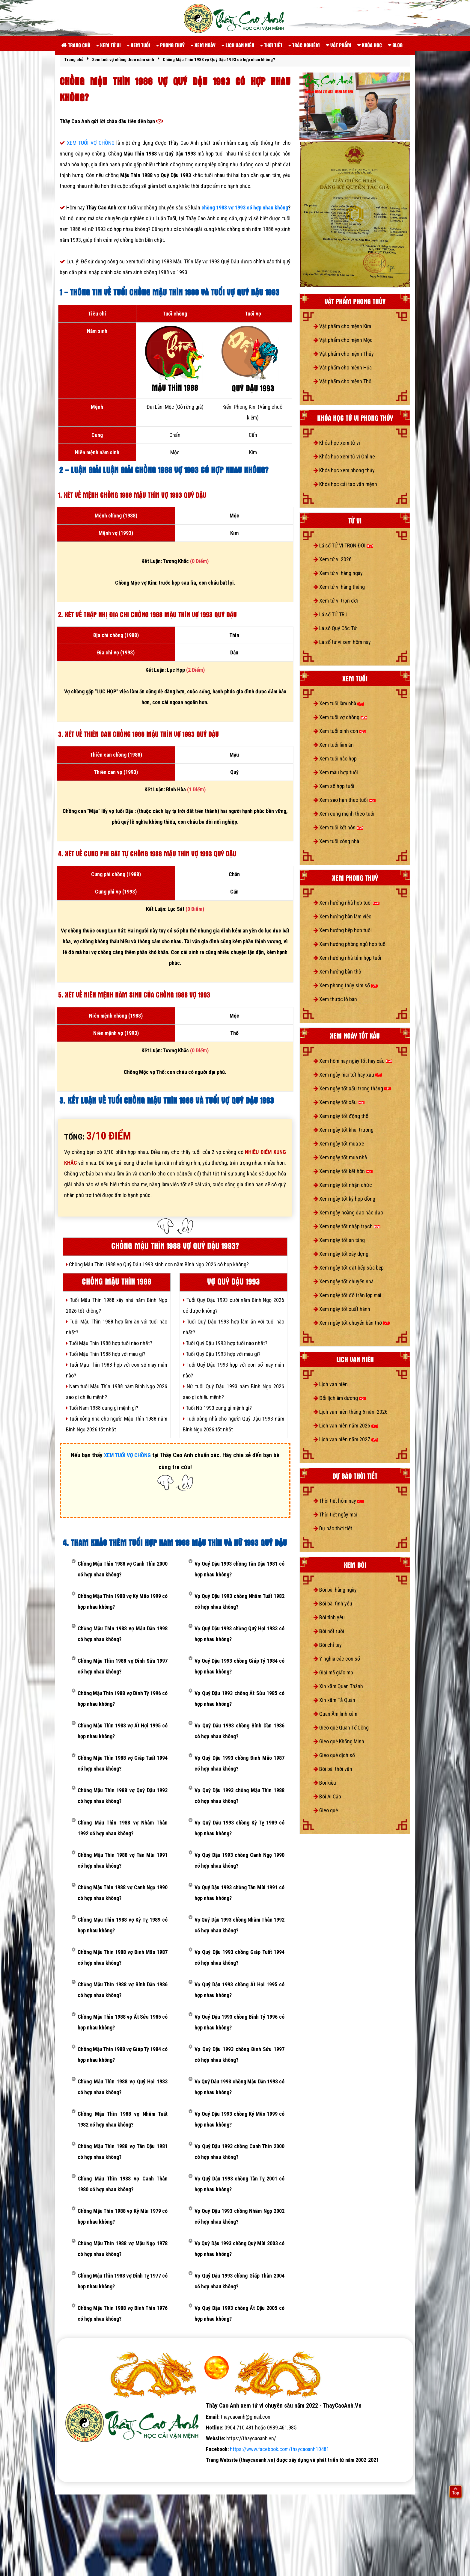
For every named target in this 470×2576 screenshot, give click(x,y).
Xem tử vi (108, 45)
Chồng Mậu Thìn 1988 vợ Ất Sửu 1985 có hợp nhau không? (123, 2022)
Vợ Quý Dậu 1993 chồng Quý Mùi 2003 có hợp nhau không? (239, 2248)
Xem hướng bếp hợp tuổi (343, 930)
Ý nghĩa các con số (337, 1659)
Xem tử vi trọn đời (336, 600)
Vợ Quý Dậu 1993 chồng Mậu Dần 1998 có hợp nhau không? (239, 2086)
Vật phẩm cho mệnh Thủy (344, 354)
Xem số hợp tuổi (334, 786)
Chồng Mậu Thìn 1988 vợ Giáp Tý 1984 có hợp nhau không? (123, 2054)
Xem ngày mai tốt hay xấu (348, 1075)
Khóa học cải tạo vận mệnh (345, 484)
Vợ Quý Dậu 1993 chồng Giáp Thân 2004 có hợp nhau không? (239, 2281)
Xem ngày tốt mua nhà (340, 1157)
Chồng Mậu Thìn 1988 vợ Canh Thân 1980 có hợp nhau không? (123, 2183)
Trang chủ (75, 45)
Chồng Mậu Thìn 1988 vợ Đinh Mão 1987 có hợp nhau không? (123, 1957)
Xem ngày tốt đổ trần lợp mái (347, 1295)
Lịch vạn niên (238, 45)
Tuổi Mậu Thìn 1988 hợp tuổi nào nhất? (109, 1343)
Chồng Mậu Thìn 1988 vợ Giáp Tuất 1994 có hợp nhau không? (123, 1763)
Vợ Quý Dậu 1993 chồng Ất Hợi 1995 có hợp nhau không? (239, 1989)
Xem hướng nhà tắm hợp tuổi (347, 958)
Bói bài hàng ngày (335, 1590)
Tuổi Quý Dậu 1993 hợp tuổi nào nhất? (225, 1343)
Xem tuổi (138, 45)
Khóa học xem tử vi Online (344, 456)
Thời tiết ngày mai (335, 1514)
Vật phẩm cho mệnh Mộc (343, 340)
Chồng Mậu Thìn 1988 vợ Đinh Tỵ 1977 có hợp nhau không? (123, 2281)
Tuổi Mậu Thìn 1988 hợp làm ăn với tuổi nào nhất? (116, 1326)
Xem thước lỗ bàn (335, 999)
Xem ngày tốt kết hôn (343, 1171)
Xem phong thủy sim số (346, 985)
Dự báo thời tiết (333, 1528)
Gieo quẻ (326, 1810)
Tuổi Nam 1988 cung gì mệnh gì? (102, 1408)
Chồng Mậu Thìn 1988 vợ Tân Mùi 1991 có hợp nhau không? (123, 1860)
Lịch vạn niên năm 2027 (346, 1439)
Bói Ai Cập (327, 1796)
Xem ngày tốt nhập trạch (347, 1226)
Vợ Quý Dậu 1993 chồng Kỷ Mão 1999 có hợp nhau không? (239, 2119)
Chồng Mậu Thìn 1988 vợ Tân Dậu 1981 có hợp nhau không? (123, 2151)
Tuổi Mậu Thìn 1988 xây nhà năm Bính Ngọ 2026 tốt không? (116, 1305)
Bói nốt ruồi (329, 1631)
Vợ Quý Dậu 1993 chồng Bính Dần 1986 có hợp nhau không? (239, 1730)
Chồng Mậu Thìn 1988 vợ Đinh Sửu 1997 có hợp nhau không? (123, 1666)
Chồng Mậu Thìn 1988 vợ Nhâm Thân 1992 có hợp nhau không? (123, 1827)
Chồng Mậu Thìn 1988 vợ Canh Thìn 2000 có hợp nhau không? (123, 1569)
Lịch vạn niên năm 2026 (346, 1425)
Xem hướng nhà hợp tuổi (346, 903)
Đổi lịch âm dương (340, 1398)
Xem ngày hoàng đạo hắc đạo (348, 1212)
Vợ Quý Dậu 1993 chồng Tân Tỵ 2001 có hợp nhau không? (239, 2183)
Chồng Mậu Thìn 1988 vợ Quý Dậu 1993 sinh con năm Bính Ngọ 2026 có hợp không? (157, 1264)
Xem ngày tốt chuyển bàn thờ (352, 1323)
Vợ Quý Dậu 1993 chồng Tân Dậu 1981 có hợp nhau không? (239, 1569)
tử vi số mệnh (75, 2471)
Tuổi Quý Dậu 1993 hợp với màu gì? (221, 1354)
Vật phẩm (338, 45)
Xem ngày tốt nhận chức (343, 1185)
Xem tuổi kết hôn (338, 827)
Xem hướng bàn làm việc (342, 916)
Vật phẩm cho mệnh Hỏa (343, 367)
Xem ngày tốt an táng (339, 1240)
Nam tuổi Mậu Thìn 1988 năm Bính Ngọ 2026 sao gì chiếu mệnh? (116, 1391)
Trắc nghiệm (304, 45)
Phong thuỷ (170, 45)
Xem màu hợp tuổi (336, 772)
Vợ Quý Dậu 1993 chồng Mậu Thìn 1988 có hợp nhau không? (239, 1795)
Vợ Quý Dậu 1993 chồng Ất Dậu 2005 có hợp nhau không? (239, 2313)
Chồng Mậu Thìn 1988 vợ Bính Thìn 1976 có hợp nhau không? (123, 2313)
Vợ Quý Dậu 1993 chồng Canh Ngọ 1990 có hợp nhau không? (239, 1860)
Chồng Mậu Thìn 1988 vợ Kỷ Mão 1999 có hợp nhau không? (123, 1601)
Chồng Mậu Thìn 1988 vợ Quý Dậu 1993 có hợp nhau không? (123, 1795)
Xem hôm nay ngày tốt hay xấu (353, 1061)
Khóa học (369, 45)
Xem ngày (203, 45)
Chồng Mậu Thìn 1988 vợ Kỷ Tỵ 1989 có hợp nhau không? (123, 1925)
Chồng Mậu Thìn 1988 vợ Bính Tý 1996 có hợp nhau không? (123, 1698)
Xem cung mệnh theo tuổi (344, 814)
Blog (395, 45)
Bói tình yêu (329, 1617)
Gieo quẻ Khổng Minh (339, 1741)
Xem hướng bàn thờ (337, 971)
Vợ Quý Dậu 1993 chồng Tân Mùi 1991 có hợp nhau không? (239, 1892)
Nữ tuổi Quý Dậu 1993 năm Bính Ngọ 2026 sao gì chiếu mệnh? (233, 1391)
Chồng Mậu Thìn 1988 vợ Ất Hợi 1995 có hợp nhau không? (123, 1730)
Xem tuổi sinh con (340, 731)
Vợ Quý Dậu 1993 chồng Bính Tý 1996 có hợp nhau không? (239, 2022)
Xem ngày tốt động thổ (341, 1116)
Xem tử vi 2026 (333, 559)
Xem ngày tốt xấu (339, 1102)
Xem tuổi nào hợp (335, 758)
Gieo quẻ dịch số (334, 1755)
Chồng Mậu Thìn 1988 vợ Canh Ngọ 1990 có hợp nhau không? (123, 1892)
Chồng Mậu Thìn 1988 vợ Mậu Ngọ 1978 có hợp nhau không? (123, 2248)
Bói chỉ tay (328, 1645)
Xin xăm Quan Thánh (338, 1686)
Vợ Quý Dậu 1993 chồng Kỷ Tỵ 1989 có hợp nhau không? (239, 1827)
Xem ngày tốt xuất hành (342, 1309)
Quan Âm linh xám (335, 1714)
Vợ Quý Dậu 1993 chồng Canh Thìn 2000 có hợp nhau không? (239, 2151)
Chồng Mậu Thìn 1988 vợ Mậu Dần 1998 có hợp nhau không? (123, 1633)
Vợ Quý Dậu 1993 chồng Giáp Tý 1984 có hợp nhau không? (239, 1666)
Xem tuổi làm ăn (334, 745)
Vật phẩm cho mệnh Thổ (342, 381)
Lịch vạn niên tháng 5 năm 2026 (351, 1412)
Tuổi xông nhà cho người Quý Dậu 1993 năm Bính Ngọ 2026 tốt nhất (233, 1424)
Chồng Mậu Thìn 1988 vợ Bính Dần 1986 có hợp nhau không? (123, 1989)
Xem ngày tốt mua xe (339, 1143)
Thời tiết (271, 45)
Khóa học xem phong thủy (344, 470)
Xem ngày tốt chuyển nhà (343, 1281)
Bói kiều (325, 1783)
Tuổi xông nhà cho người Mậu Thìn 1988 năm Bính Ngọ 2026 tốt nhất (116, 1424)
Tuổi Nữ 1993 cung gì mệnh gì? (217, 1408)
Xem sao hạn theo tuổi (345, 800)
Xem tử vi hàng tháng (339, 587)
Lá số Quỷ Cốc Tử (335, 628)
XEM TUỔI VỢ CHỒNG (91, 143)
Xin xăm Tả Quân (334, 1700)
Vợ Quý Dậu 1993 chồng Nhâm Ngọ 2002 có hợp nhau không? (239, 2216)
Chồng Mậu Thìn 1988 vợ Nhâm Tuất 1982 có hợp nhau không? (123, 2119)
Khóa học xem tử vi (337, 443)
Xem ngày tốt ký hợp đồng (344, 1199)
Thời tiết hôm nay (339, 1501)
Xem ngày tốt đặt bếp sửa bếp (349, 1267)
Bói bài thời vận (333, 1769)
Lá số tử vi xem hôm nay (342, 642)
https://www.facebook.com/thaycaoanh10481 (279, 2449)
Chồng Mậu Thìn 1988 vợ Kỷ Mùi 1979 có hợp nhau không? (123, 2216)
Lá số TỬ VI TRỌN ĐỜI (343, 545)
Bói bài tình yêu (333, 1603)
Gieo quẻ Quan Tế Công (341, 1727)
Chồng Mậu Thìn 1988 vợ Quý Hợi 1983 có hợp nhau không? (123, 2086)
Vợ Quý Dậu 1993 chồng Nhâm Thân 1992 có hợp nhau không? (239, 1925)
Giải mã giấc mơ (333, 1672)
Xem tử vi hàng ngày (338, 573)
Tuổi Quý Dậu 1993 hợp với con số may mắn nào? (233, 1370)
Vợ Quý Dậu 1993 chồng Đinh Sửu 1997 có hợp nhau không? (239, 2054)
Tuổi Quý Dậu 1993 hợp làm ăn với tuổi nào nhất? (233, 1326)
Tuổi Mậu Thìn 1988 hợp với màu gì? (105, 1354)
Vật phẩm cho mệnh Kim (342, 326)
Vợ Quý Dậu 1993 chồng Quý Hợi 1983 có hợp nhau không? (239, 1633)
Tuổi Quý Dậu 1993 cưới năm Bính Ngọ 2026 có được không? (233, 1305)
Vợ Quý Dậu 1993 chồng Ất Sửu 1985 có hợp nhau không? (239, 1698)
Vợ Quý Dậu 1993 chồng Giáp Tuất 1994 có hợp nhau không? (239, 1957)
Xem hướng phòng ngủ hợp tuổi (350, 944)
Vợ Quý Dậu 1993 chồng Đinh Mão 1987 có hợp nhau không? (239, 1763)
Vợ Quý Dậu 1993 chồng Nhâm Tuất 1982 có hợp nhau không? (239, 1601)
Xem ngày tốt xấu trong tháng (352, 1088)
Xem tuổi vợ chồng (340, 717)
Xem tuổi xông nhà (336, 841)
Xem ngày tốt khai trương (343, 1130)
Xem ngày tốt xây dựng (341, 1254)
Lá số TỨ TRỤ (330, 614)
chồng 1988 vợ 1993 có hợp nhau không (244, 207)
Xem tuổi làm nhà (339, 703)
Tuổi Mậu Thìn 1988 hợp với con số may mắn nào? (116, 1370)
